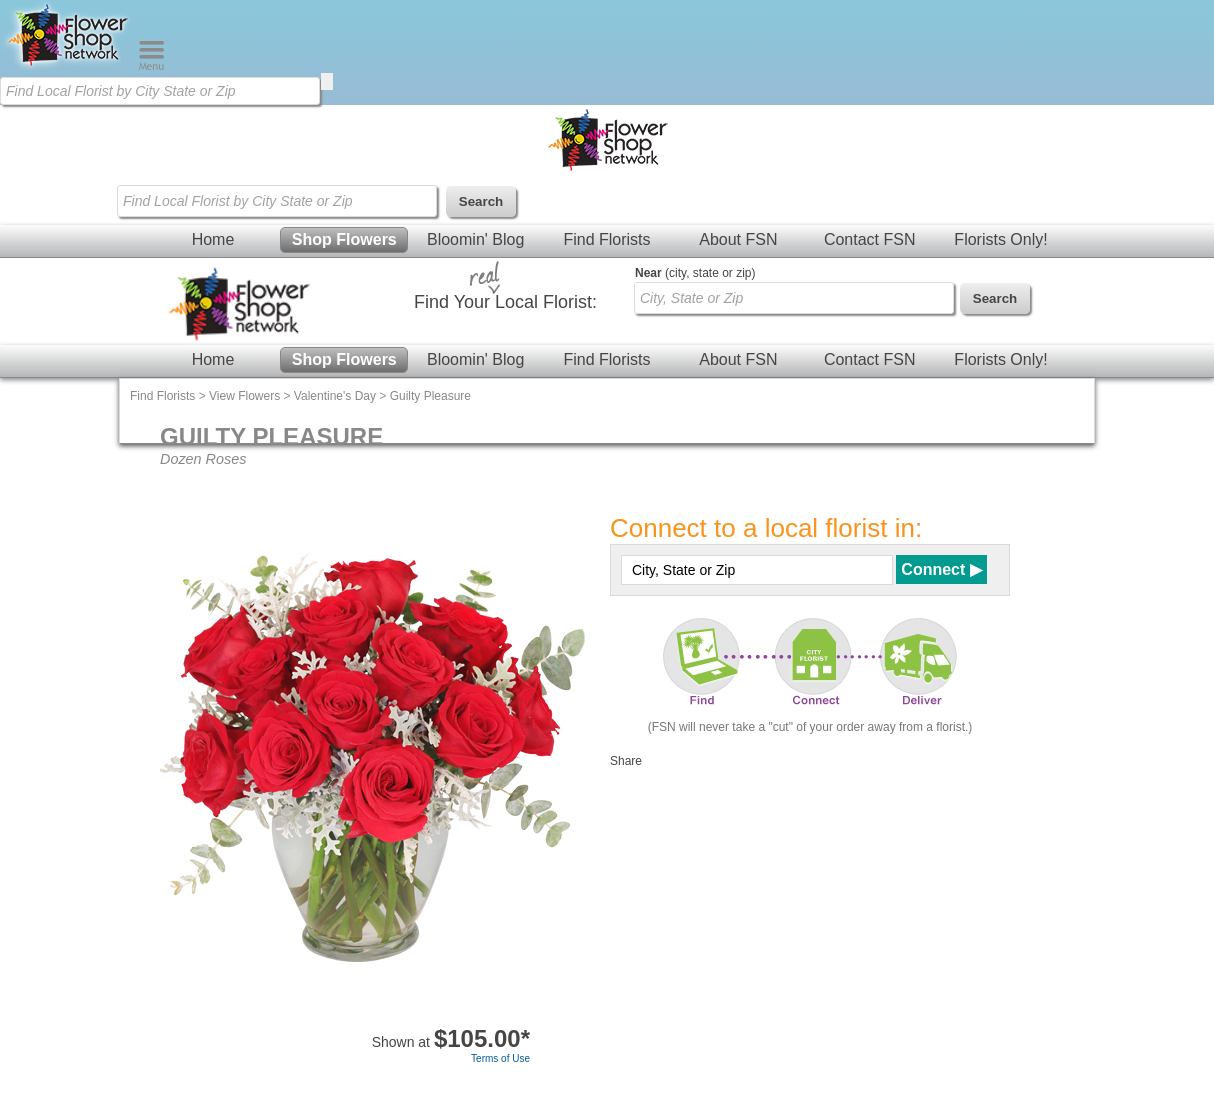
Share (626, 761)
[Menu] (151, 66)
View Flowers (244, 396)
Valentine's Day (335, 396)
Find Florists (606, 239)
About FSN (738, 239)
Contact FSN (870, 239)
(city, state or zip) (695, 273)
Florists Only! (1000, 239)
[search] (327, 81)
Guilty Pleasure (430, 396)
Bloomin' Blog (475, 239)
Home (213, 239)
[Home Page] (69, 66)
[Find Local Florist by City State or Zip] (160, 91)
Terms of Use (500, 1058)
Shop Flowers (344, 239)
